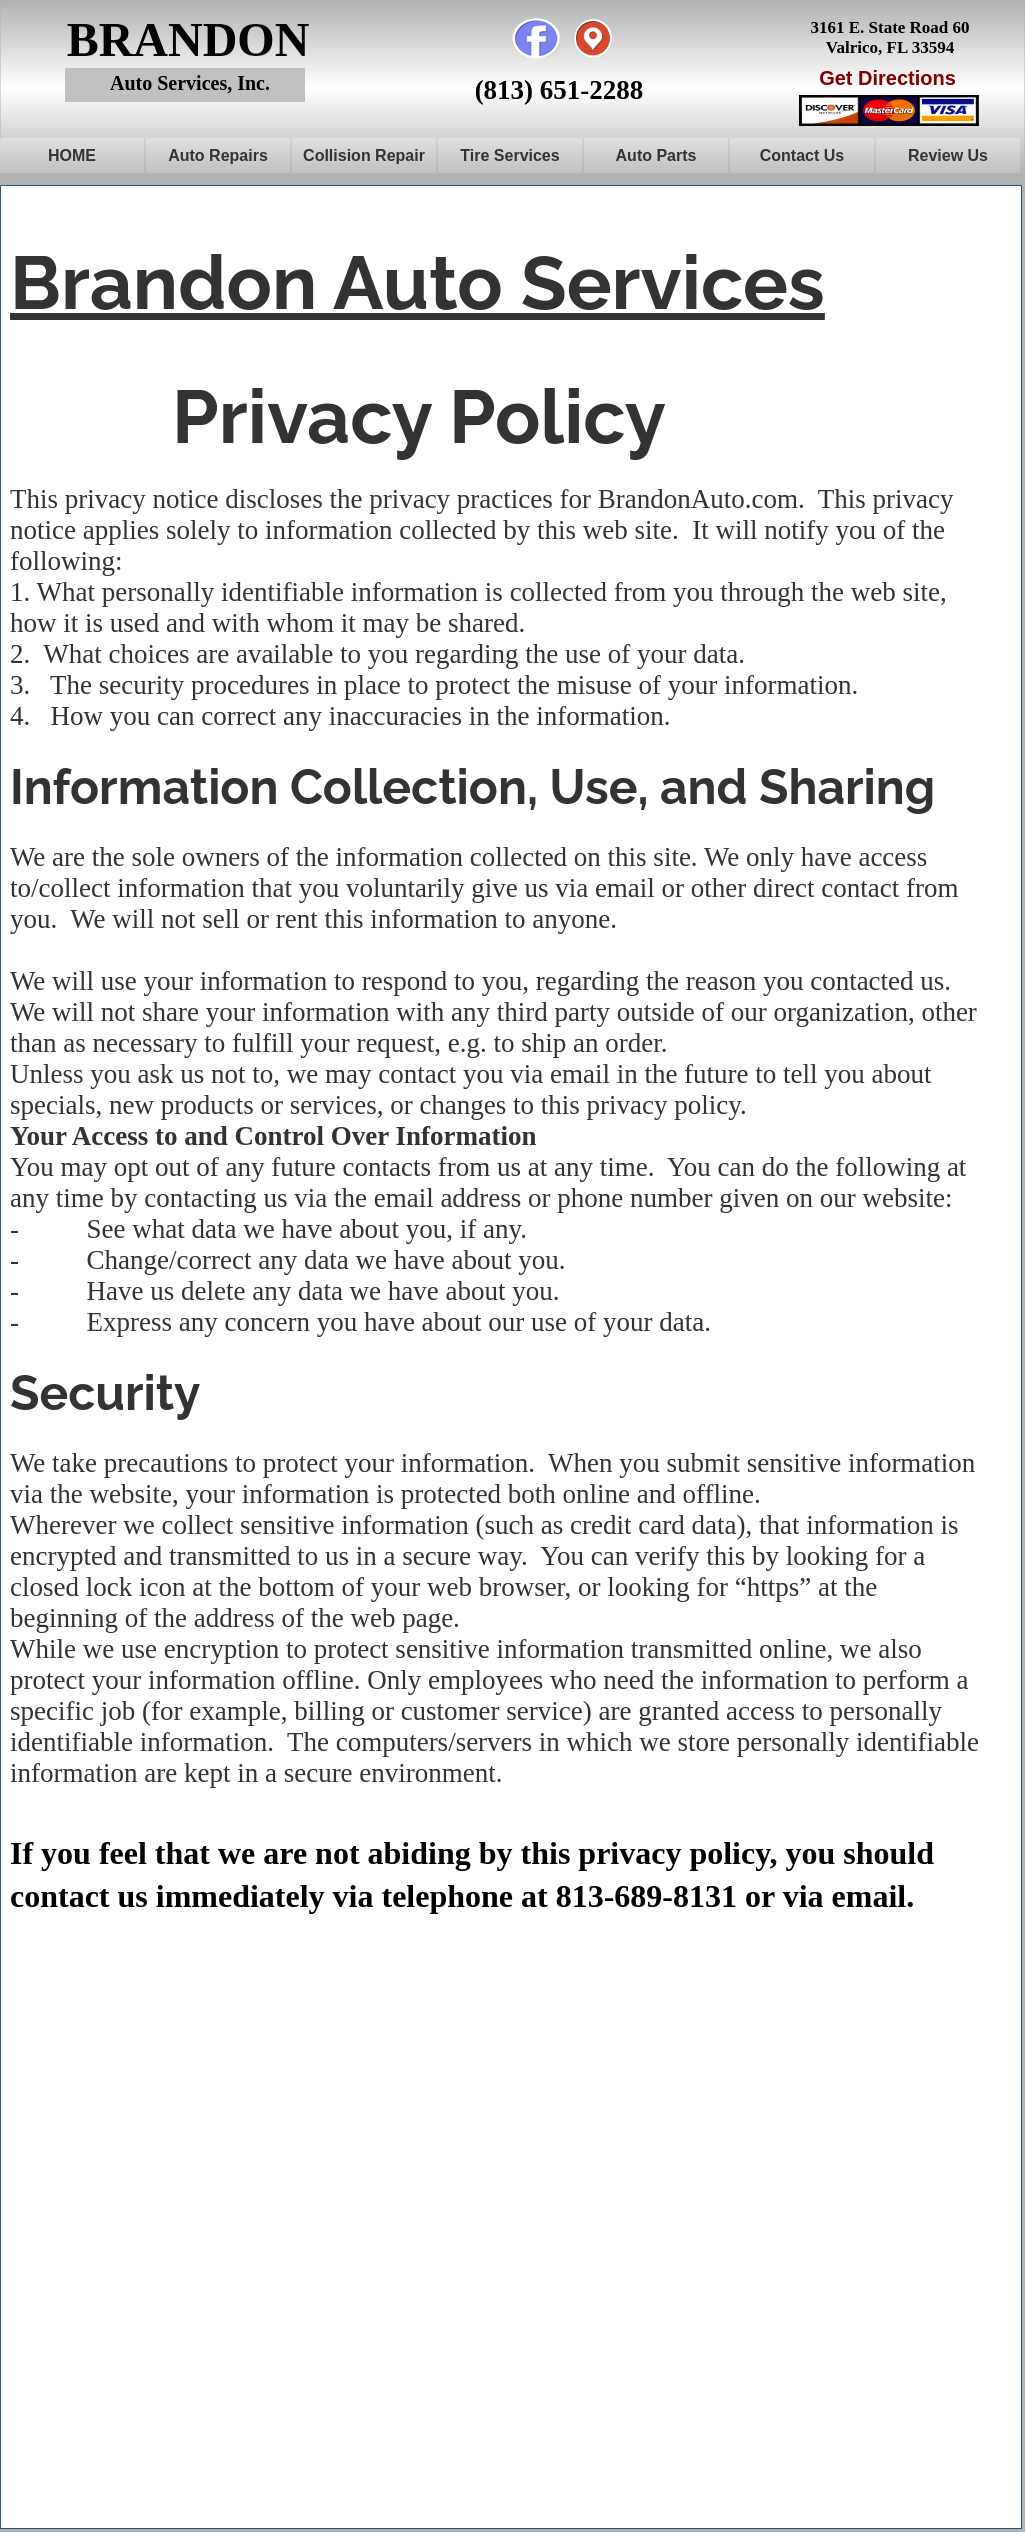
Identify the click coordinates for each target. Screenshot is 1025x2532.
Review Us (948, 155)
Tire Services (509, 155)
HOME (72, 155)
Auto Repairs (218, 155)
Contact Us (802, 155)
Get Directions (887, 78)
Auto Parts (656, 155)
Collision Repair (364, 155)
